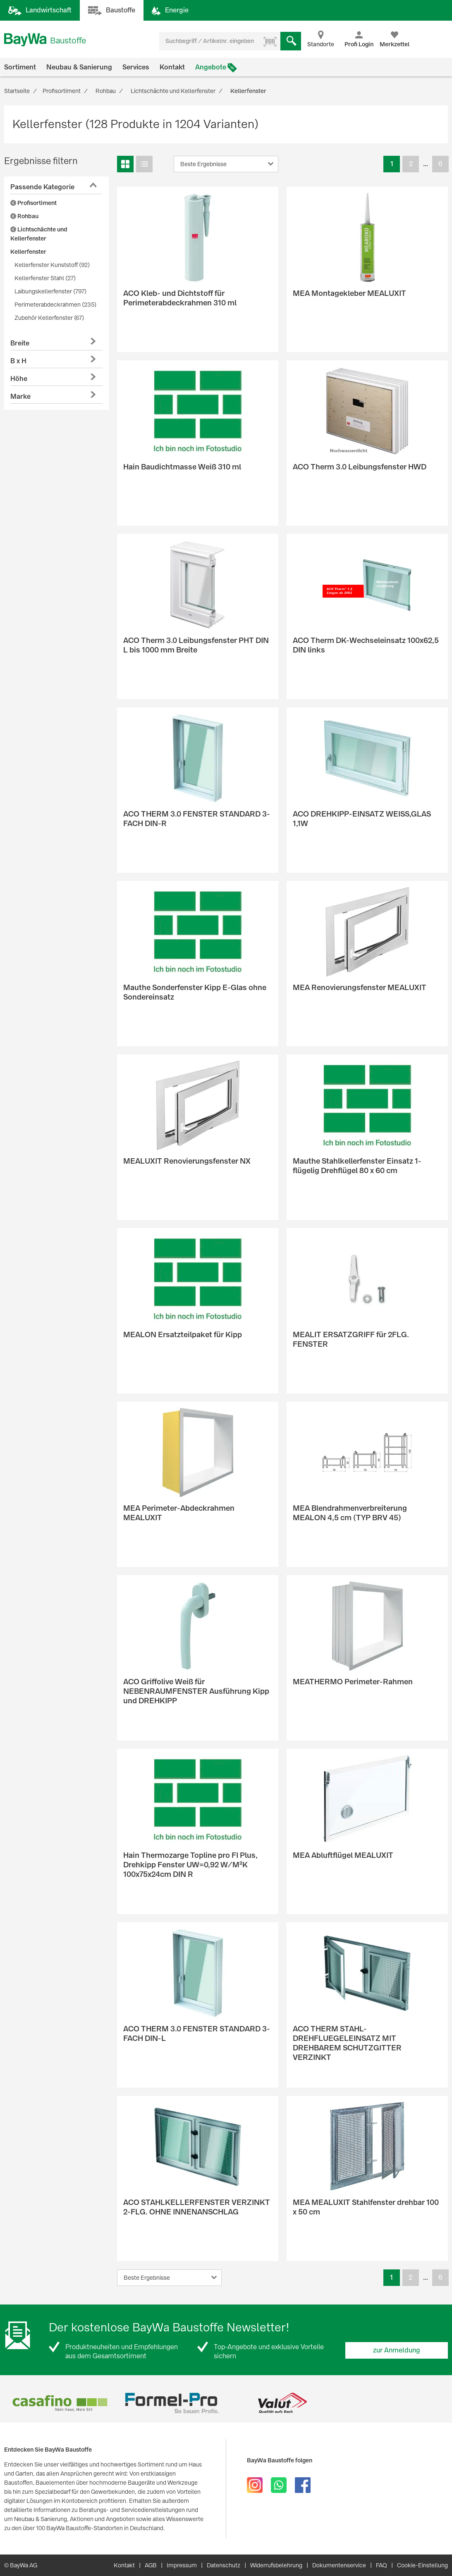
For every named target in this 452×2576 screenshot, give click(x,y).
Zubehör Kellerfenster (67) (49, 317)
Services (135, 67)
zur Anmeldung (396, 2350)
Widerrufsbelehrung (276, 2565)
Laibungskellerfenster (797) (50, 291)
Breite (19, 343)
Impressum (182, 2565)
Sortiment (20, 67)
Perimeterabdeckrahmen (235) (55, 304)
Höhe (18, 378)
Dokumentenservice (339, 2565)
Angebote (210, 67)
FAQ (381, 2565)
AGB (151, 2565)
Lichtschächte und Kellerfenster (38, 234)
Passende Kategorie (42, 187)
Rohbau (24, 216)
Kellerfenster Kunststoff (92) (52, 265)
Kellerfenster (28, 251)
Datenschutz (223, 2565)
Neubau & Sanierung (79, 67)
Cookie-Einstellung (422, 2565)
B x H (18, 361)
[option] (59, 2403)
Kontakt (172, 67)
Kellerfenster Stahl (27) (45, 278)
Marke (20, 396)
